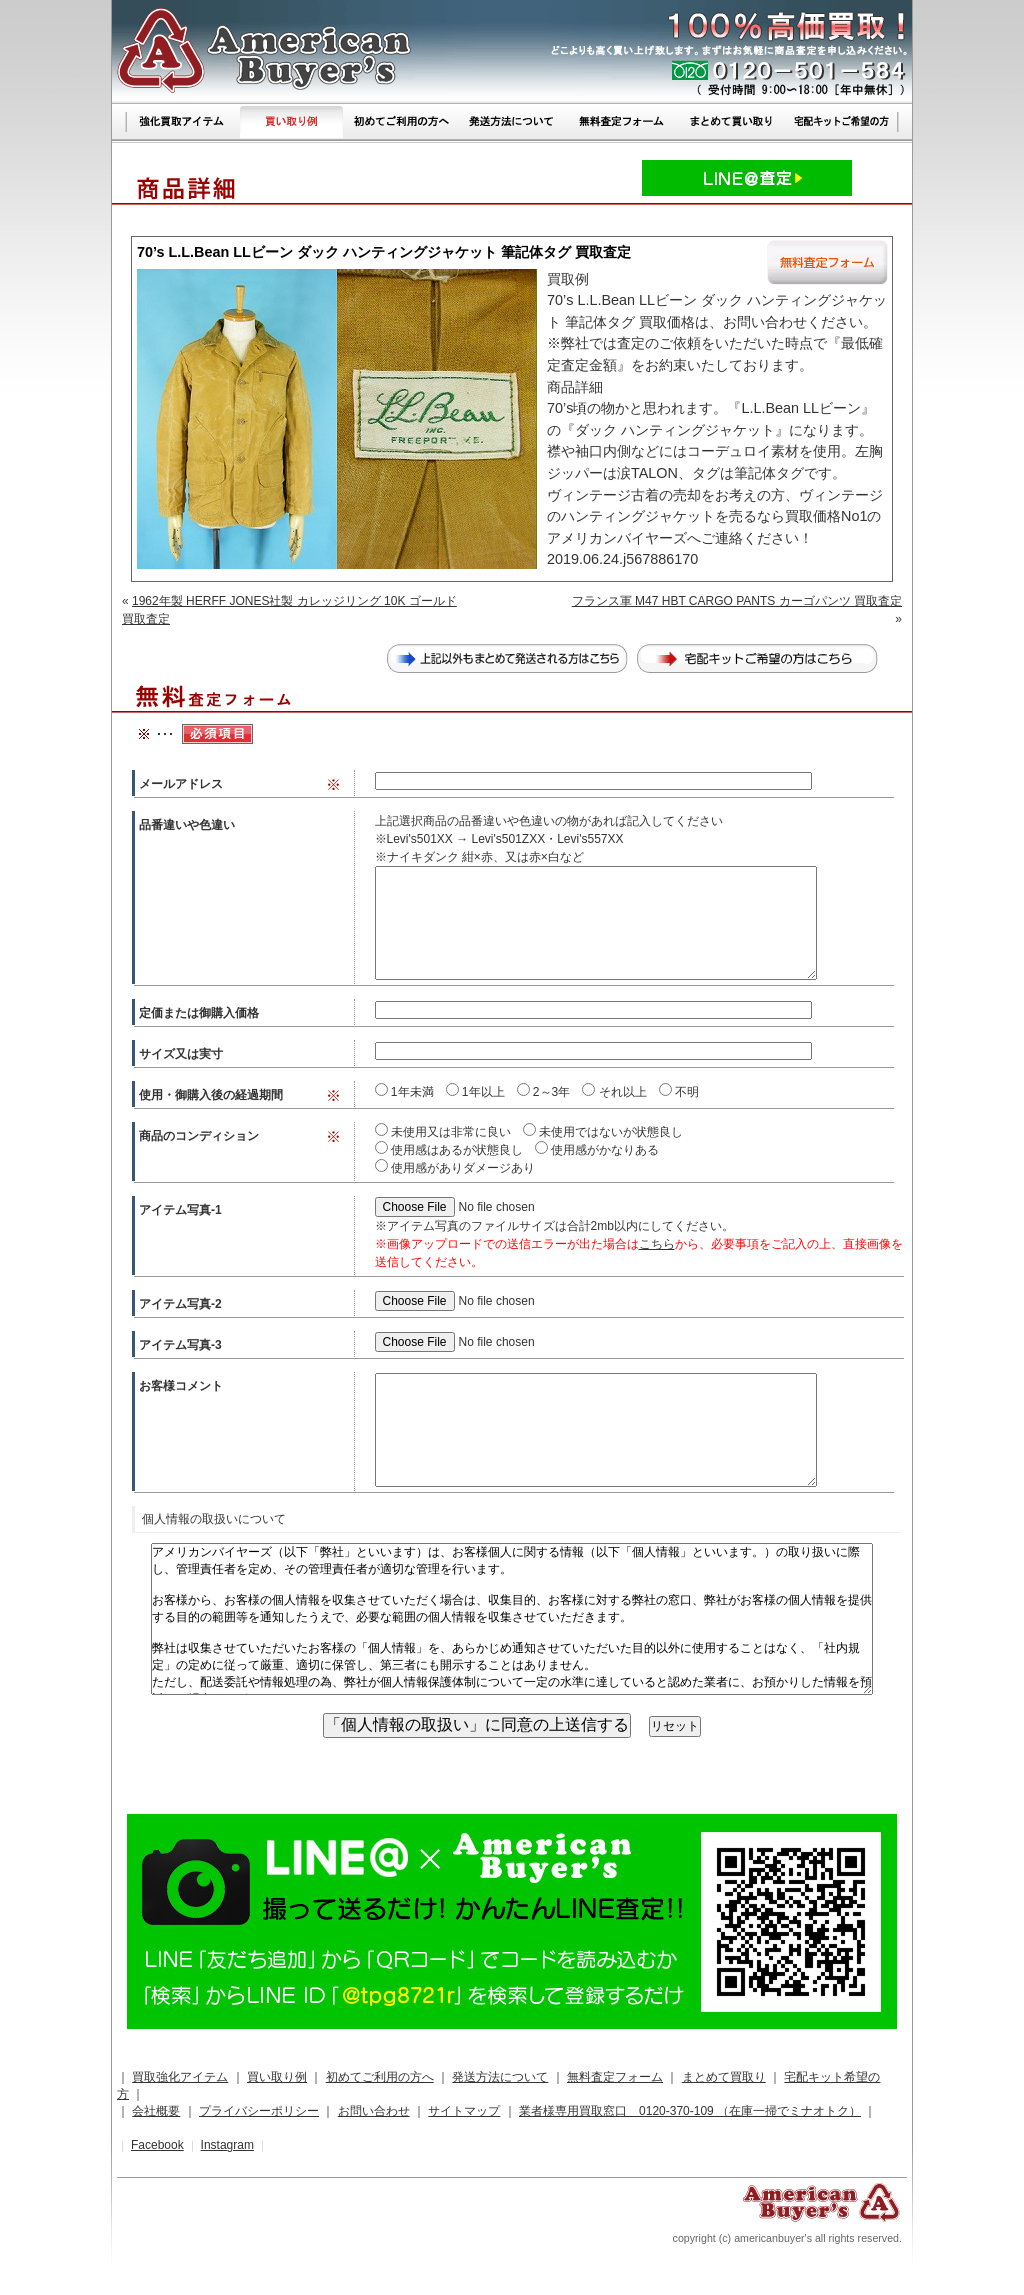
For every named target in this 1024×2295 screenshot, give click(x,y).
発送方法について (500, 2077)
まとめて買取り (724, 2077)
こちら (657, 1244)
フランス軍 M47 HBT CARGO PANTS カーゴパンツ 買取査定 (737, 601)
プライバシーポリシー (259, 2111)
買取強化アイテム (180, 2077)
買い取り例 (277, 2077)
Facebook (157, 2145)
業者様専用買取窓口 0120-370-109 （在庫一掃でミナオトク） (690, 2111)
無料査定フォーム (615, 2077)
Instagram (227, 2145)
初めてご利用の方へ (380, 2077)
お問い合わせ (374, 2111)
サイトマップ (464, 2111)
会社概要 (156, 2111)
